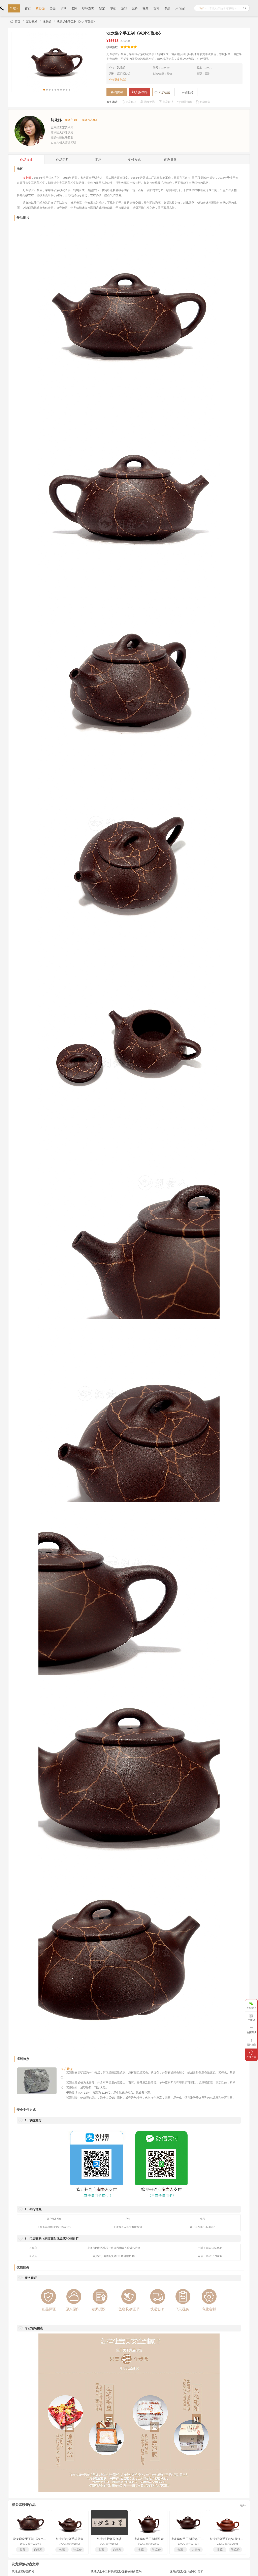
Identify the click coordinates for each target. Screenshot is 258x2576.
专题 (167, 8)
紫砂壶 (40, 8)
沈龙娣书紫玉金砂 (109, 2539)
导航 (14, 8)
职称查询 (88, 8)
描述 (26, 159)
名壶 (53, 8)
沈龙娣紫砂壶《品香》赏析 (186, 2571)
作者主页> (71, 120)
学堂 (63, 8)
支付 (134, 159)
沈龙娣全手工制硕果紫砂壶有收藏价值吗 (116, 2571)
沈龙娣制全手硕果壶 (69, 2539)
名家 (74, 8)
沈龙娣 (47, 21)
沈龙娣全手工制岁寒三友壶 (188, 2539)
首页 (28, 8)
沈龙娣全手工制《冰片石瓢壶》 (76, 21)
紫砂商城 (31, 21)
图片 (62, 159)
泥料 (135, 8)
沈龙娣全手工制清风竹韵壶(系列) (227, 2539)
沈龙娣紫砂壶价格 (23, 2571)
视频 (145, 8)
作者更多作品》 (118, 79)
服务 (170, 159)
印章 (113, 8)
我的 (180, 8)
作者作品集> (89, 120)
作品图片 (23, 217)
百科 (156, 8)
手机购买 (187, 92)
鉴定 (102, 8)
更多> (242, 2505)
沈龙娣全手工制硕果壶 (149, 2539)
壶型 (124, 8)
